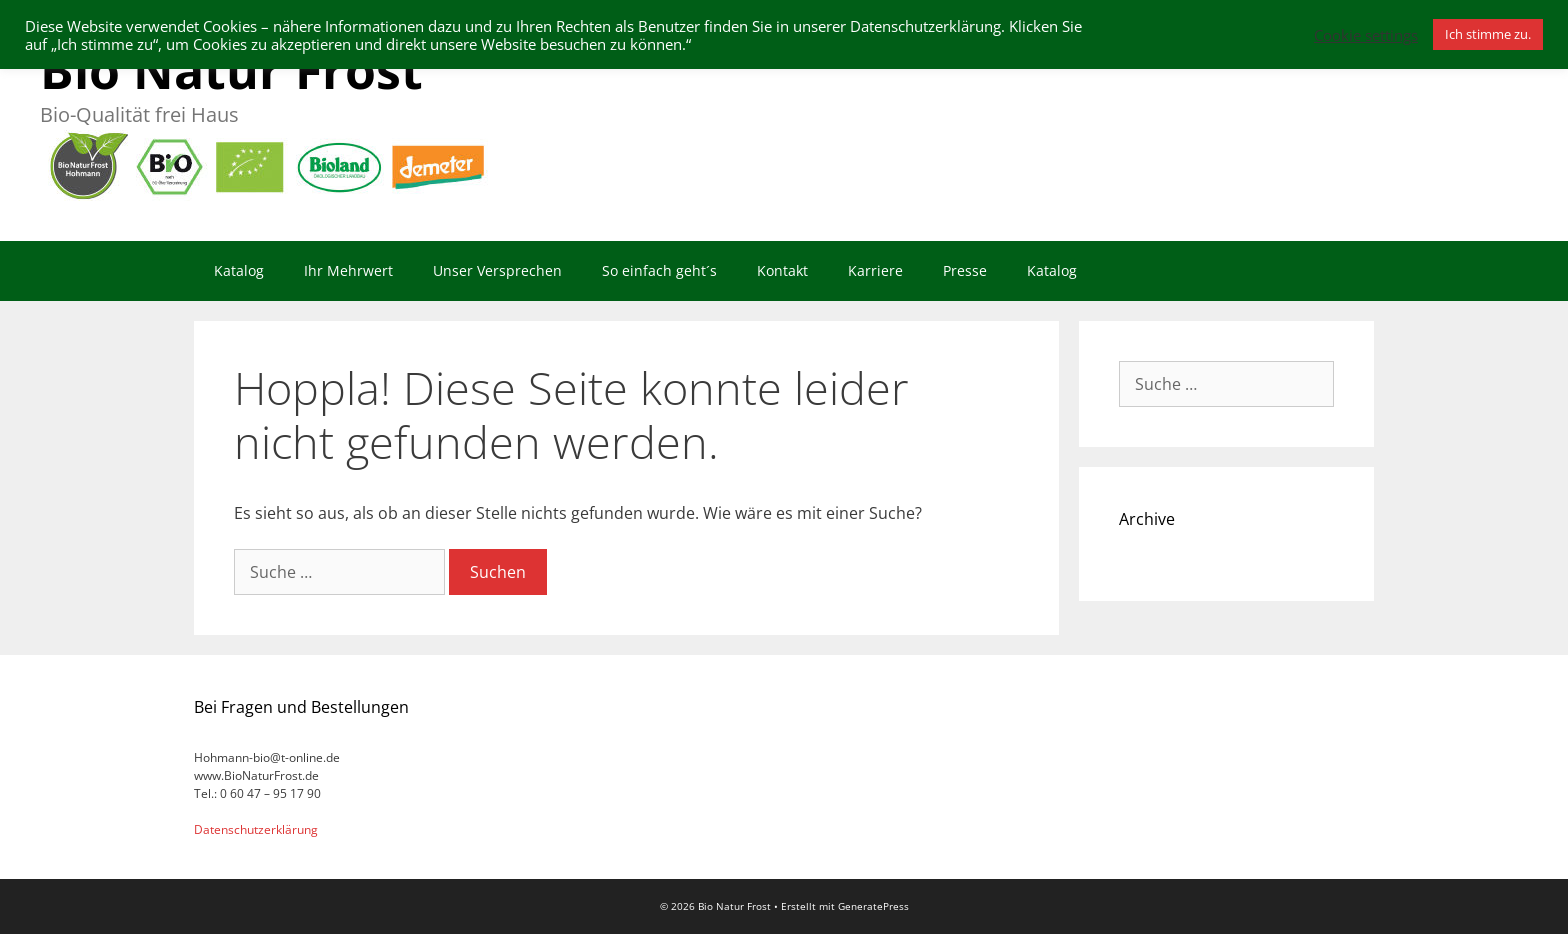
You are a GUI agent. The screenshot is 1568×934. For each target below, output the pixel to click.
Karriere (875, 270)
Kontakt (782, 270)
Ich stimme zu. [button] (1488, 34)
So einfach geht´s (659, 270)
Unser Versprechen (497, 270)
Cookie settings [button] (1366, 35)
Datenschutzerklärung (256, 829)
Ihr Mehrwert (348, 270)
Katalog (239, 270)
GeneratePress (873, 906)
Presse (965, 270)
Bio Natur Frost (231, 70)
